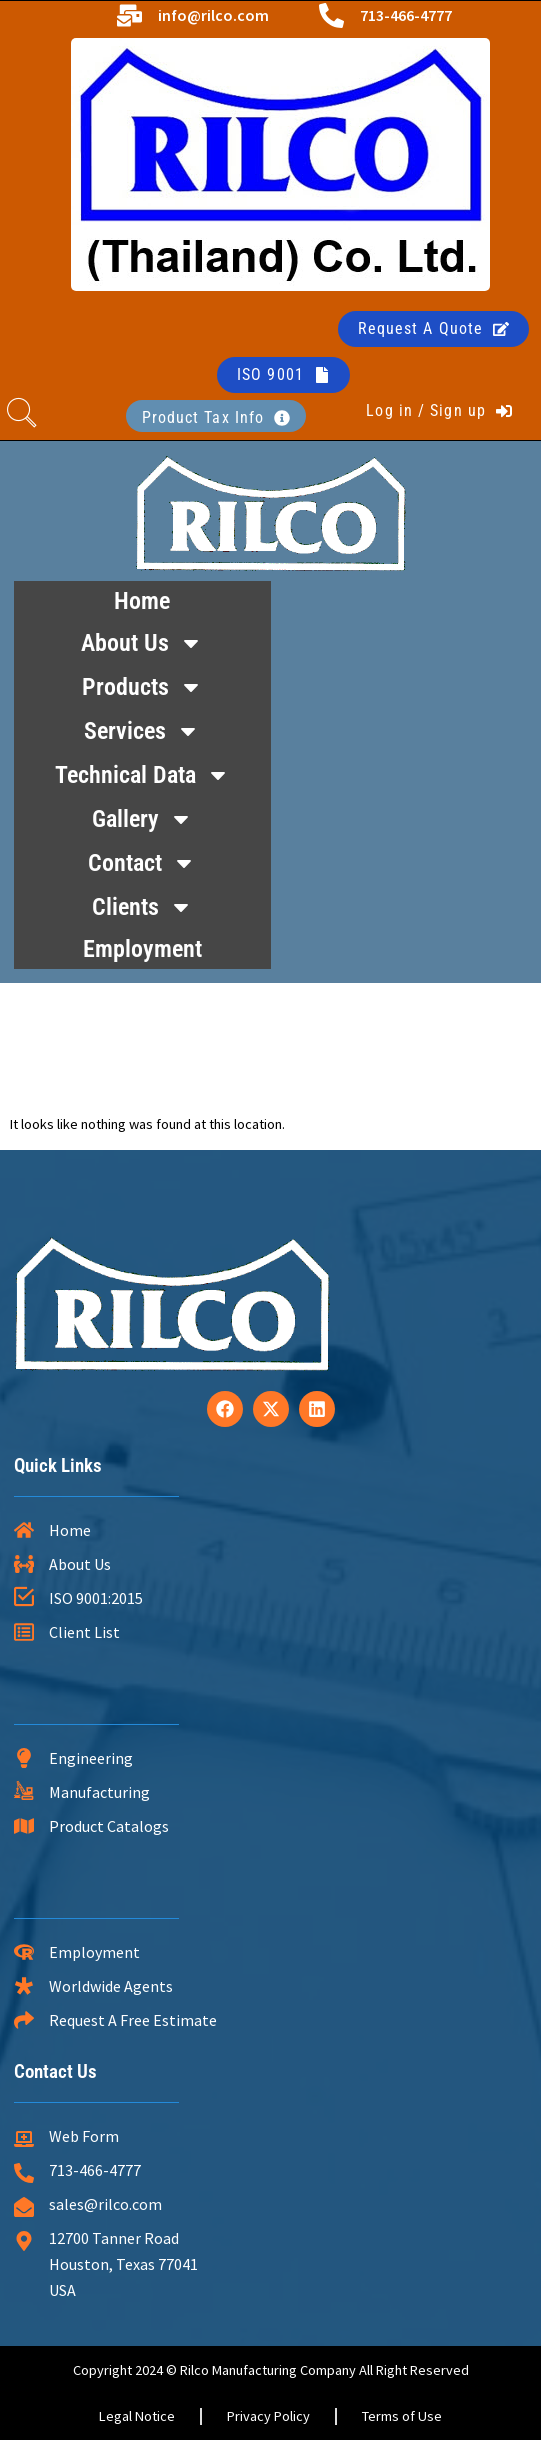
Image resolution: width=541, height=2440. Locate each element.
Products (142, 687)
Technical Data (142, 775)
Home (142, 601)
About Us (142, 643)
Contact (142, 863)
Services (142, 731)
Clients (142, 907)
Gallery (142, 819)
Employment (142, 949)
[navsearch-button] (22, 415)
